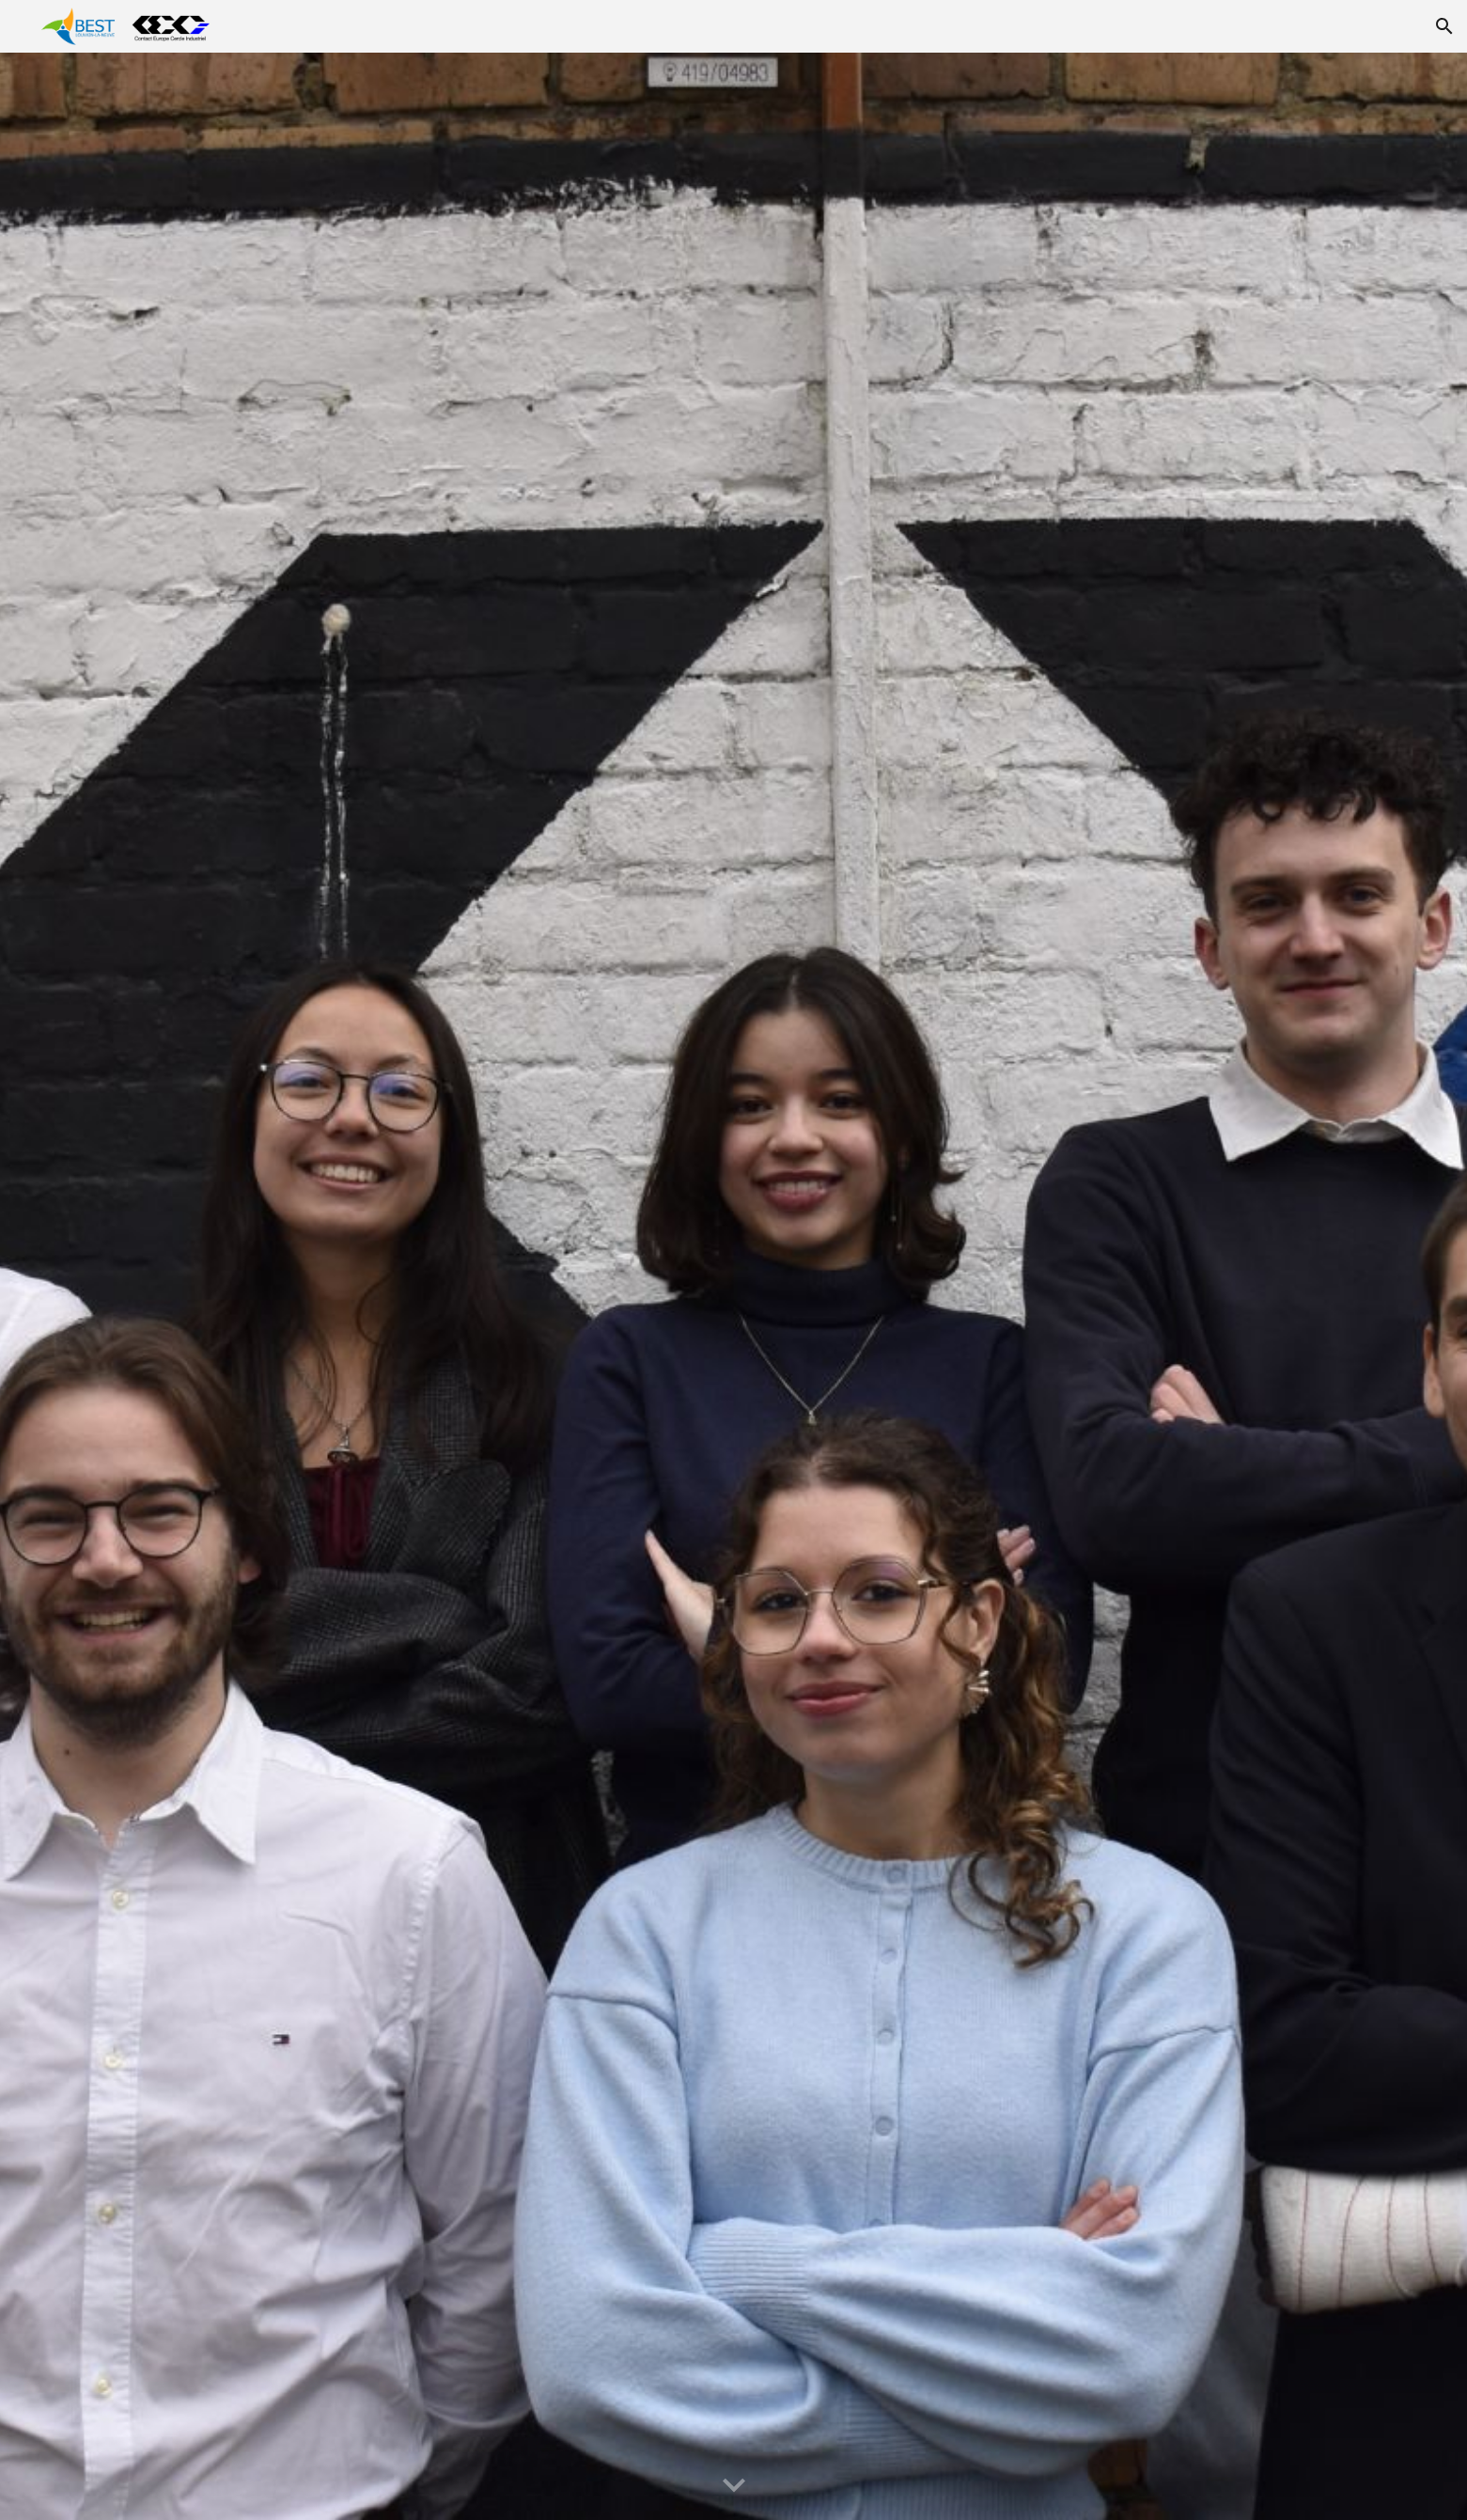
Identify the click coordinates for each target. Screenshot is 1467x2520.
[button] (1444, 26)
